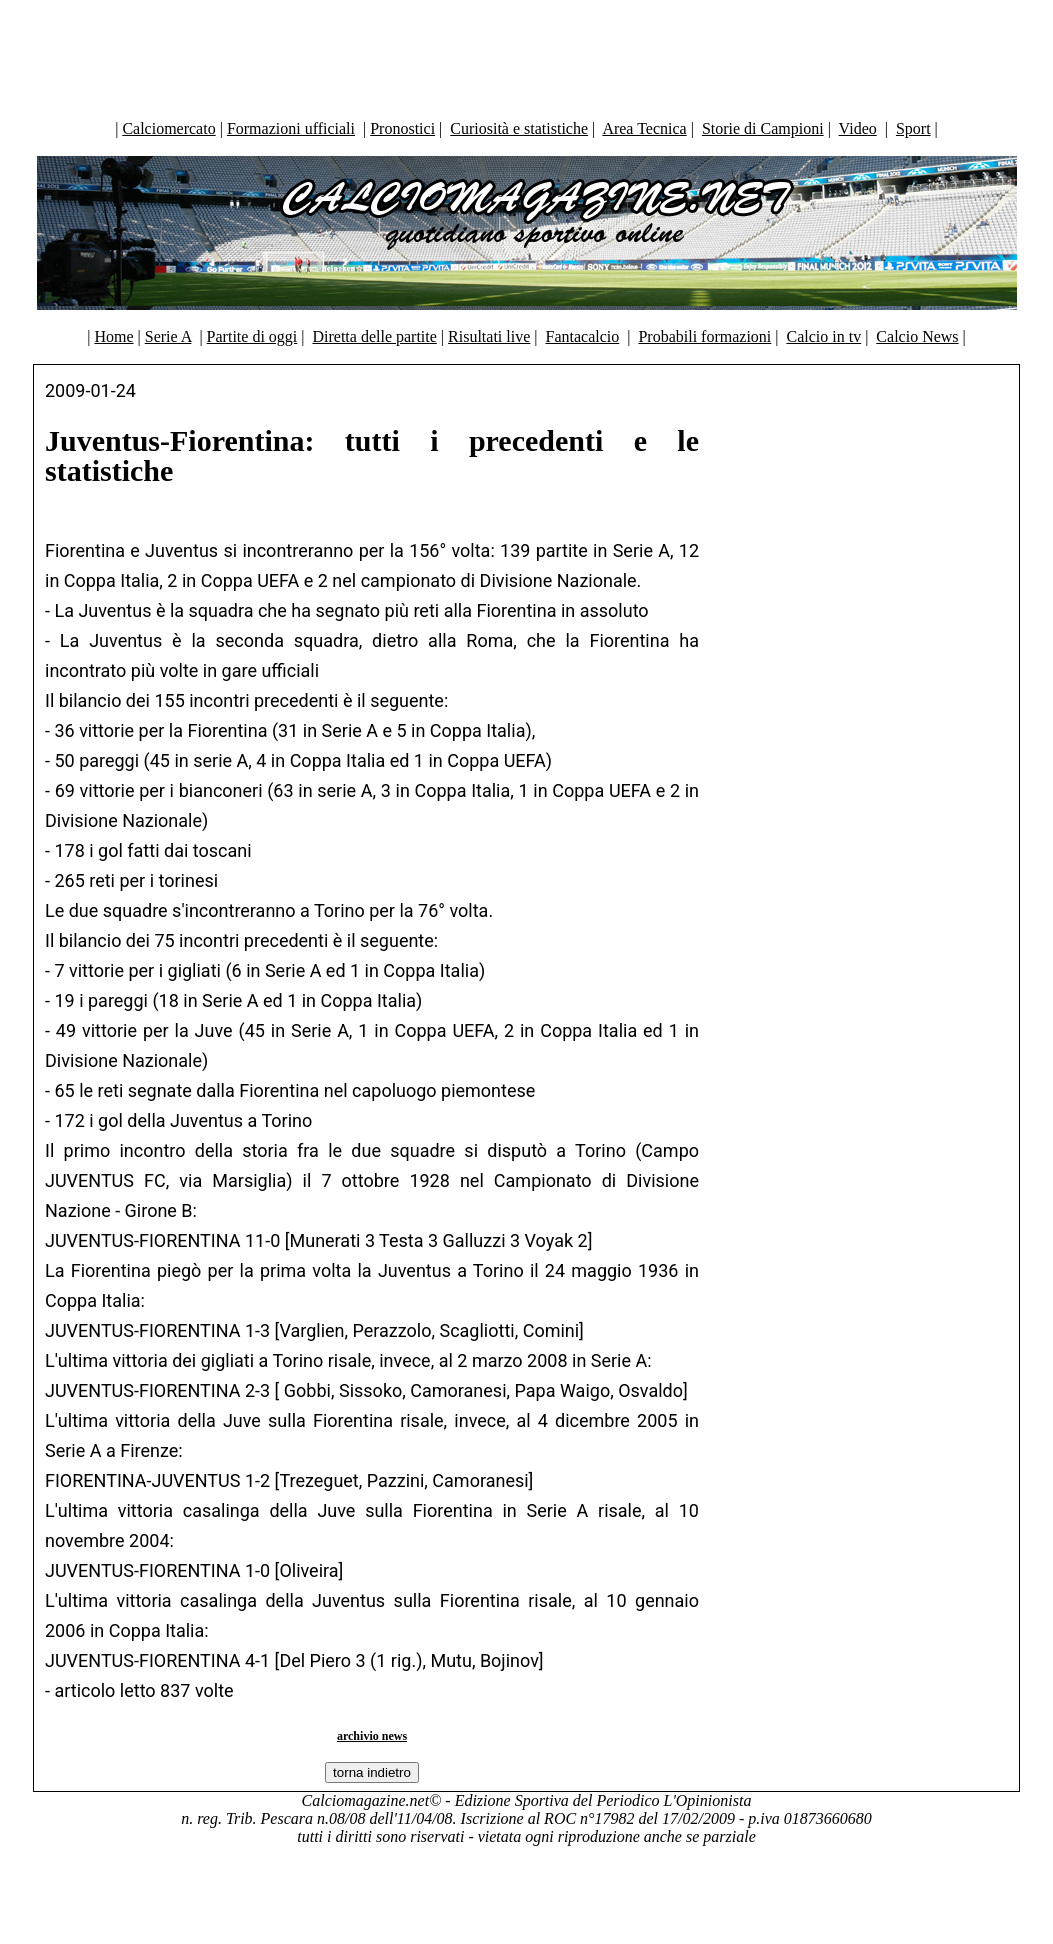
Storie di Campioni (763, 128)
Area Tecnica (644, 128)
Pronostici (402, 128)
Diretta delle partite (374, 336)
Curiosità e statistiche (519, 128)
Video (858, 128)
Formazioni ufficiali (291, 128)
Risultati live (489, 336)
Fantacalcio (582, 336)
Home (113, 336)
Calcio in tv (824, 336)
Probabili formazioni (704, 336)
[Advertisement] (527, 55)
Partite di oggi (252, 336)
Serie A (168, 336)
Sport (913, 128)
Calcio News (917, 336)
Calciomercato (168, 128)
